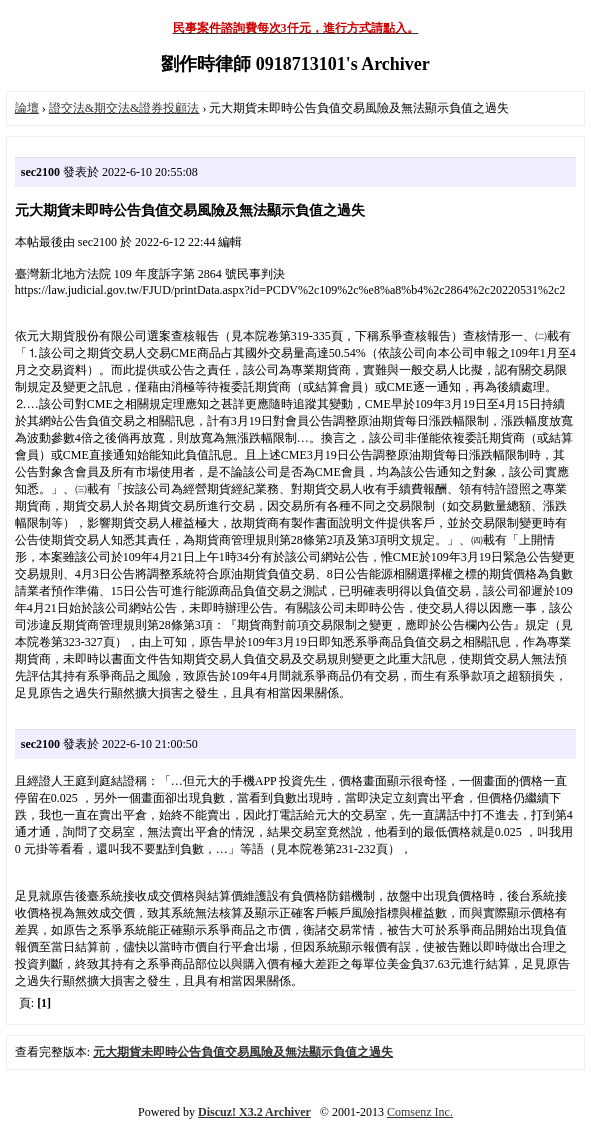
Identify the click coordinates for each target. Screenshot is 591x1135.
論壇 (27, 108)
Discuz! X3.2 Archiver (254, 1112)
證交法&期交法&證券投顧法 (124, 108)
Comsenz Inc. (420, 1112)
